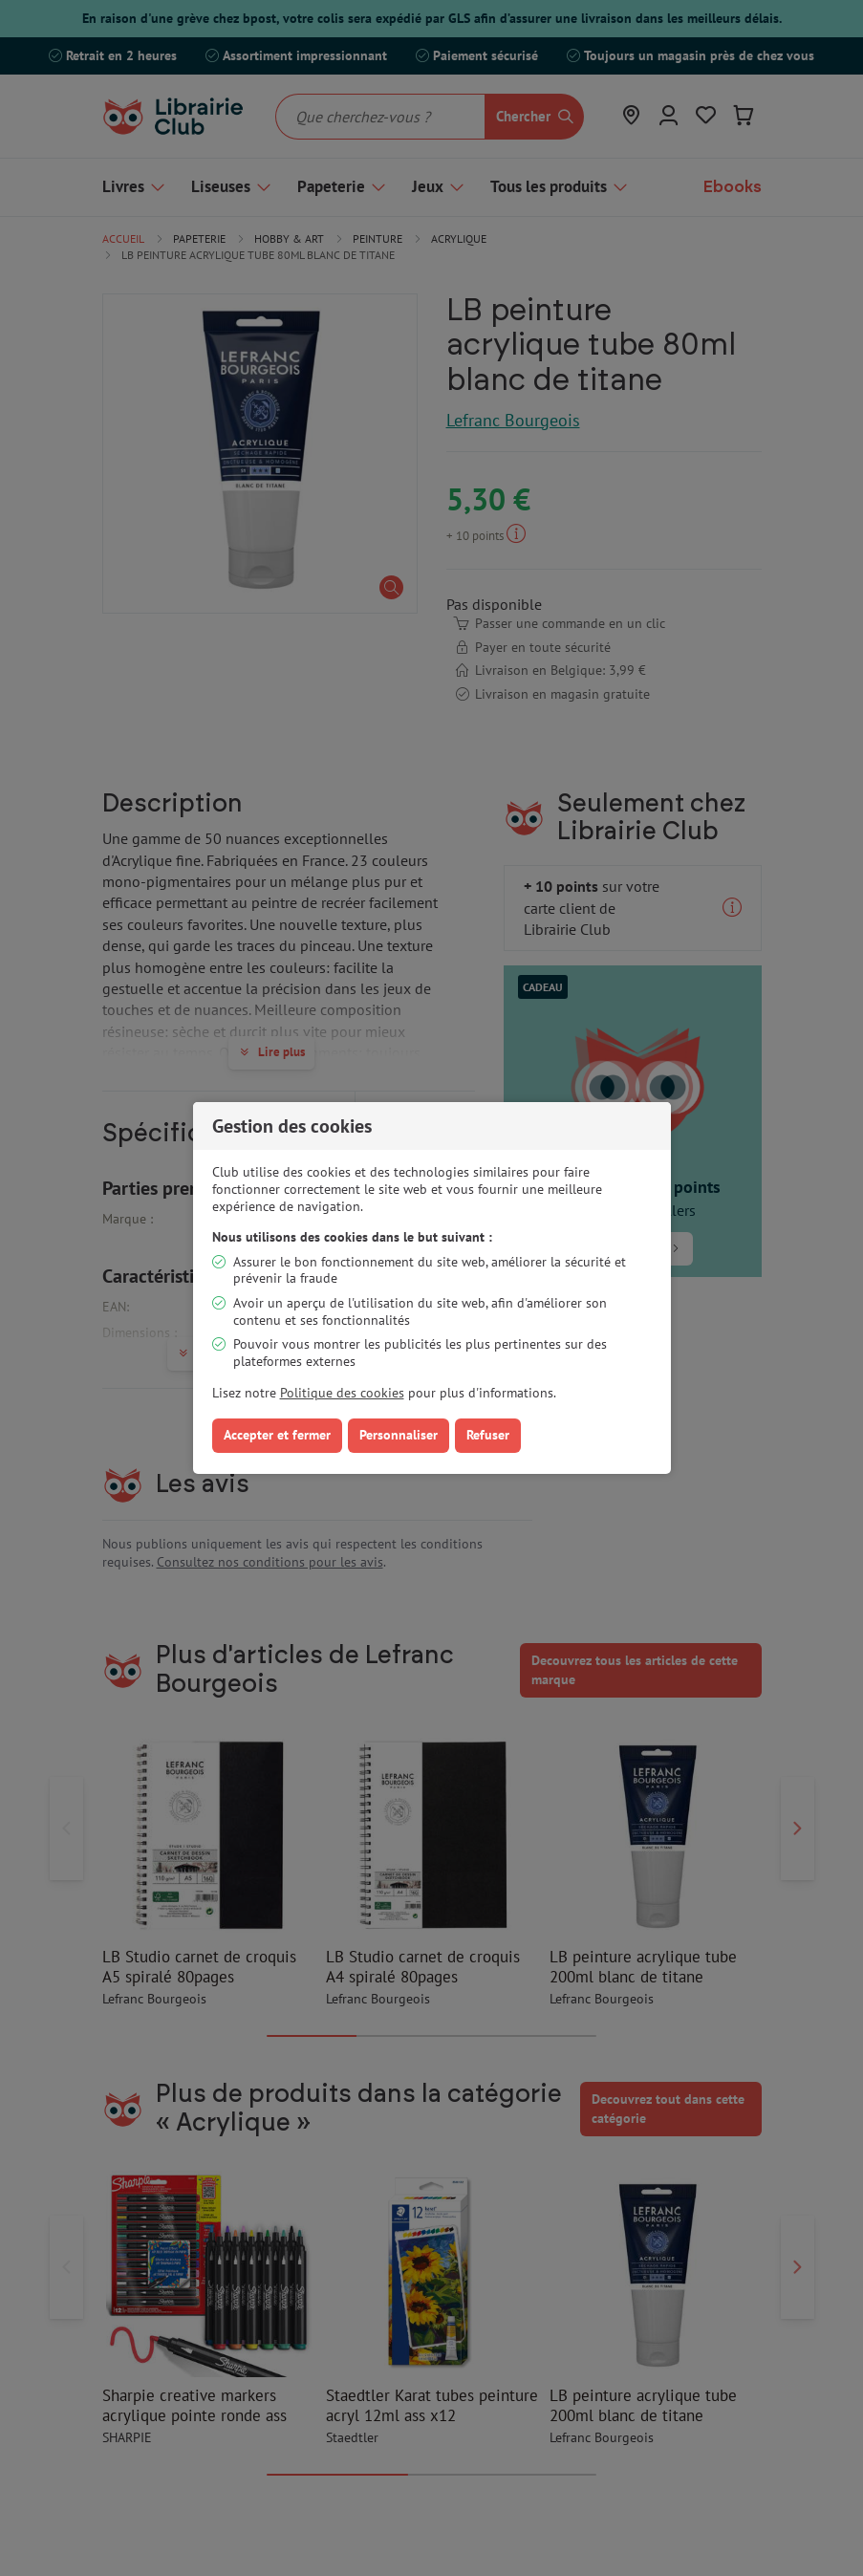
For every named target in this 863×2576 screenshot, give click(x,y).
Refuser (487, 1434)
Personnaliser (398, 1434)
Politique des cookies (342, 1392)
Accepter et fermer (277, 1434)
